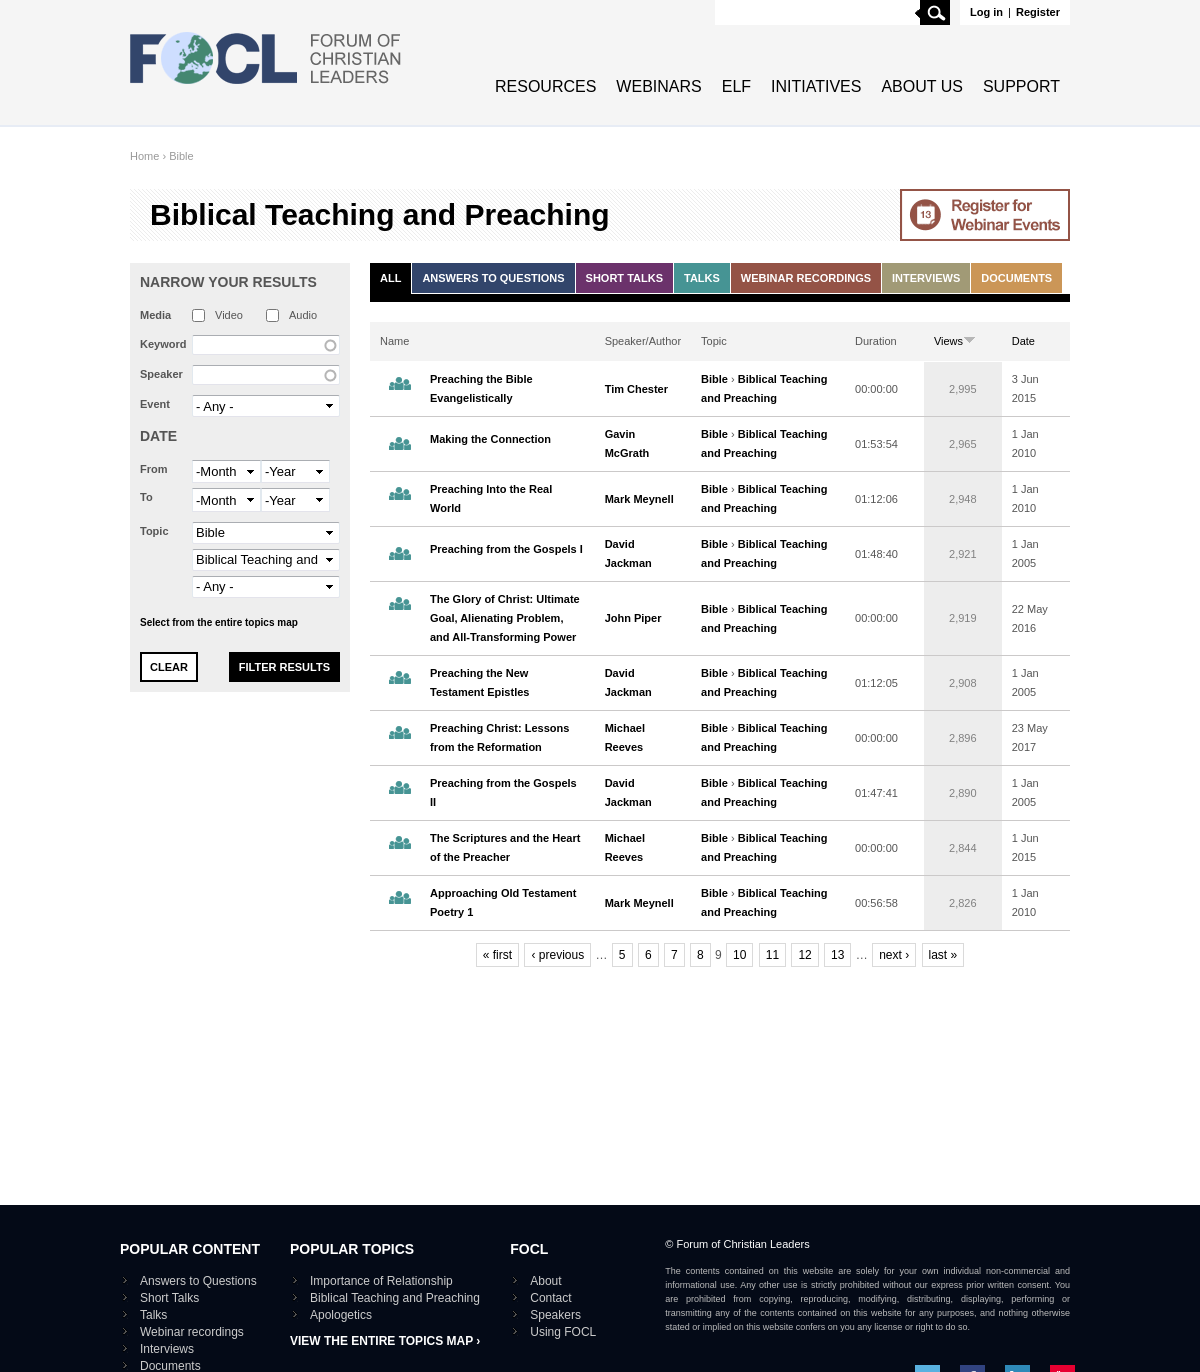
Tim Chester (636, 389)
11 (772, 955)
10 (739, 955)
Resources (545, 86)
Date (158, 436)
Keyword (163, 344)
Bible (181, 156)
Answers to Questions (493, 278)
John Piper (633, 618)
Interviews (926, 278)
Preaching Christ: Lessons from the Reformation (499, 737)
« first (497, 955)
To (146, 497)
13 (837, 955)
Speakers (555, 1315)
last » (943, 955)
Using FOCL (563, 1332)
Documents (1016, 278)
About (545, 1281)
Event (155, 404)
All (390, 278)
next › (894, 955)
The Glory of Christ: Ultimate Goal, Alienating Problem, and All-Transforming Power (505, 618)
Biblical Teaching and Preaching (395, 1298)
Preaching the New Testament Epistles (479, 682)
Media (155, 315)
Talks (702, 278)
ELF (736, 86)
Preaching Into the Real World (491, 498)
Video (229, 315)
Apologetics (341, 1315)
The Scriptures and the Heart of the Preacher (505, 847)
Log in (986, 12)
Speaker (161, 374)
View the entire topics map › (385, 1341)
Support (1021, 86)
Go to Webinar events (985, 215)
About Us (922, 86)
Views (955, 341)
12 (804, 955)
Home (144, 156)
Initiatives (816, 86)
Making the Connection (490, 439)
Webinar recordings (806, 278)
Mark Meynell (639, 499)
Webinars (658, 86)
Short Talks (624, 278)
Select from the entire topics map (219, 622)
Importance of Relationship (381, 1281)
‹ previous (557, 955)
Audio (303, 315)
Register (1038, 12)
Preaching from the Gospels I (506, 549)
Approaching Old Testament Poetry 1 (503, 902)
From (154, 469)
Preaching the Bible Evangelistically (481, 388)
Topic (154, 531)
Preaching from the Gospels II (503, 792)
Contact (550, 1298)
